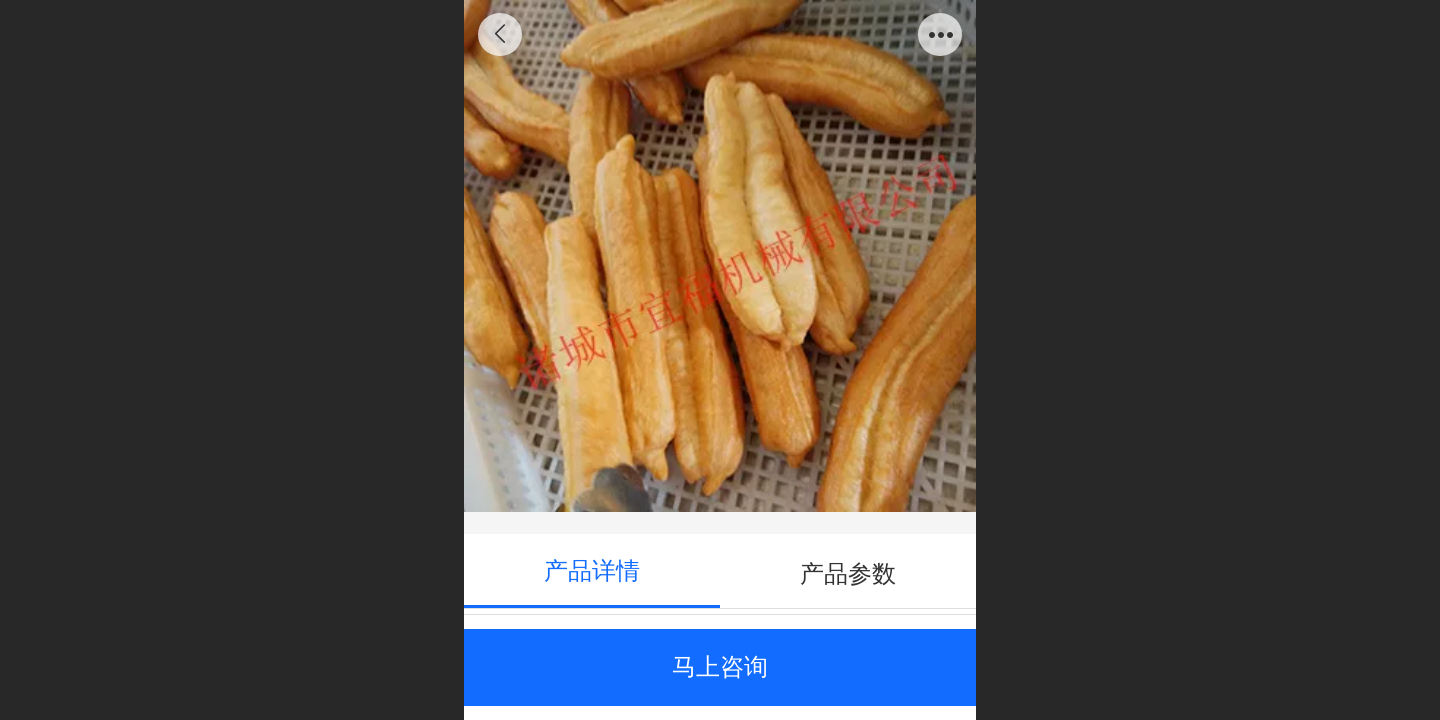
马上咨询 (720, 666)
